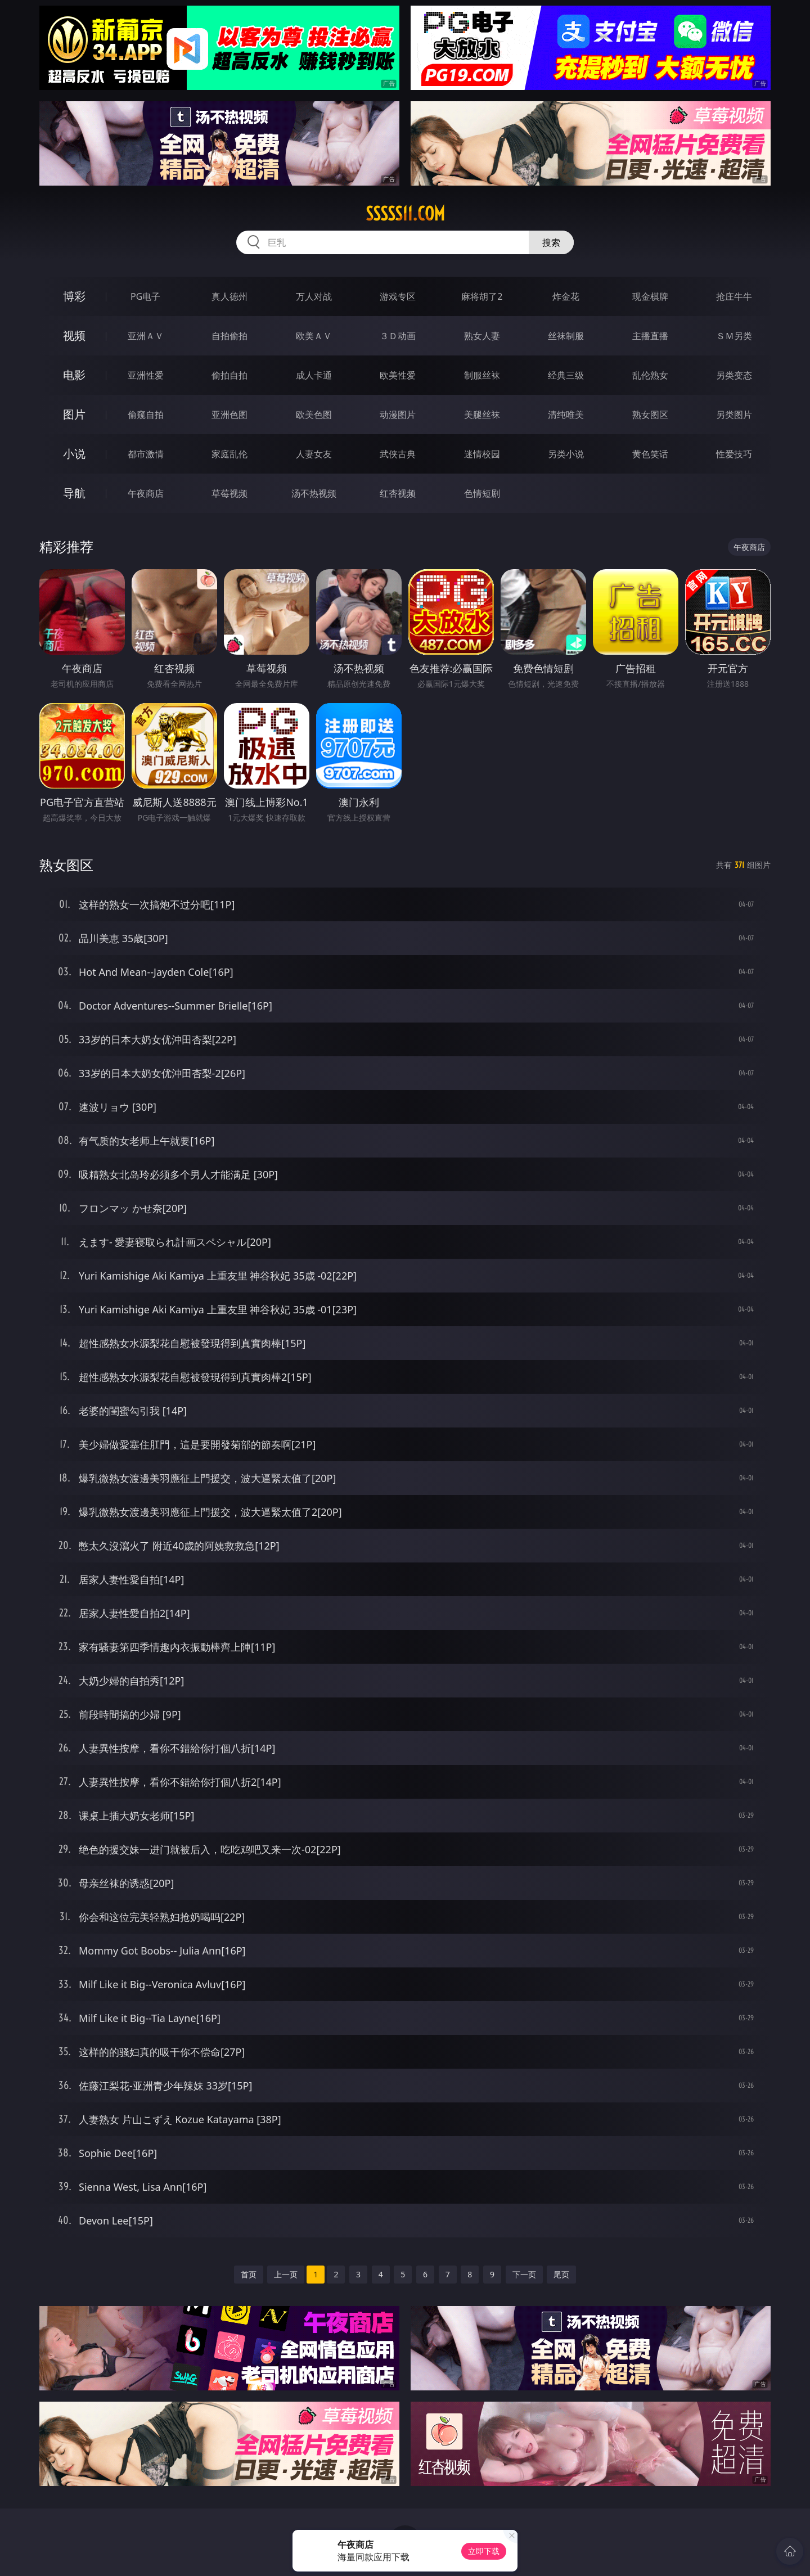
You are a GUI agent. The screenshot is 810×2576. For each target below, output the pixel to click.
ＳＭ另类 (734, 336)
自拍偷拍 (230, 336)
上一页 (286, 2274)
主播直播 (650, 336)
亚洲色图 (230, 414)
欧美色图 (314, 414)
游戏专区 (398, 296)
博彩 (74, 296)
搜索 (551, 242)
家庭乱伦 (230, 454)
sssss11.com (405, 213)
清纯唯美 (566, 414)
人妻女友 (314, 454)
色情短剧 (482, 493)
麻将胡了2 (481, 296)
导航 (74, 493)
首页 (248, 2274)
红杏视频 (398, 493)
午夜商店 (146, 493)
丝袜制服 (566, 336)
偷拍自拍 (230, 375)
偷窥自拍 (146, 414)
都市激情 (146, 454)
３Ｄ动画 (398, 336)
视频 (74, 335)
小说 (74, 453)
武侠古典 (398, 454)
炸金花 (565, 296)
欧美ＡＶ (314, 336)
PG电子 (145, 296)
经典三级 (566, 375)
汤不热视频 (313, 493)
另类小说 (566, 454)
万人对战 (314, 296)
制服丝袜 (482, 375)
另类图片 (734, 414)
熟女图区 (650, 414)
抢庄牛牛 (734, 296)
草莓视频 (230, 493)
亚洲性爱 (146, 375)
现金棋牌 (650, 296)
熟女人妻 (482, 336)
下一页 (524, 2274)
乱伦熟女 (650, 375)
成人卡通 (314, 375)
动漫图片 (398, 414)
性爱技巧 (734, 454)
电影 (74, 374)
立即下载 (484, 2551)
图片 (74, 414)
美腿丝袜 (482, 414)
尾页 (561, 2274)
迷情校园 (482, 454)
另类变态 (734, 375)
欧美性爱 (398, 375)
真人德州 (230, 296)
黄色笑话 (650, 454)
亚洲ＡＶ (146, 336)
